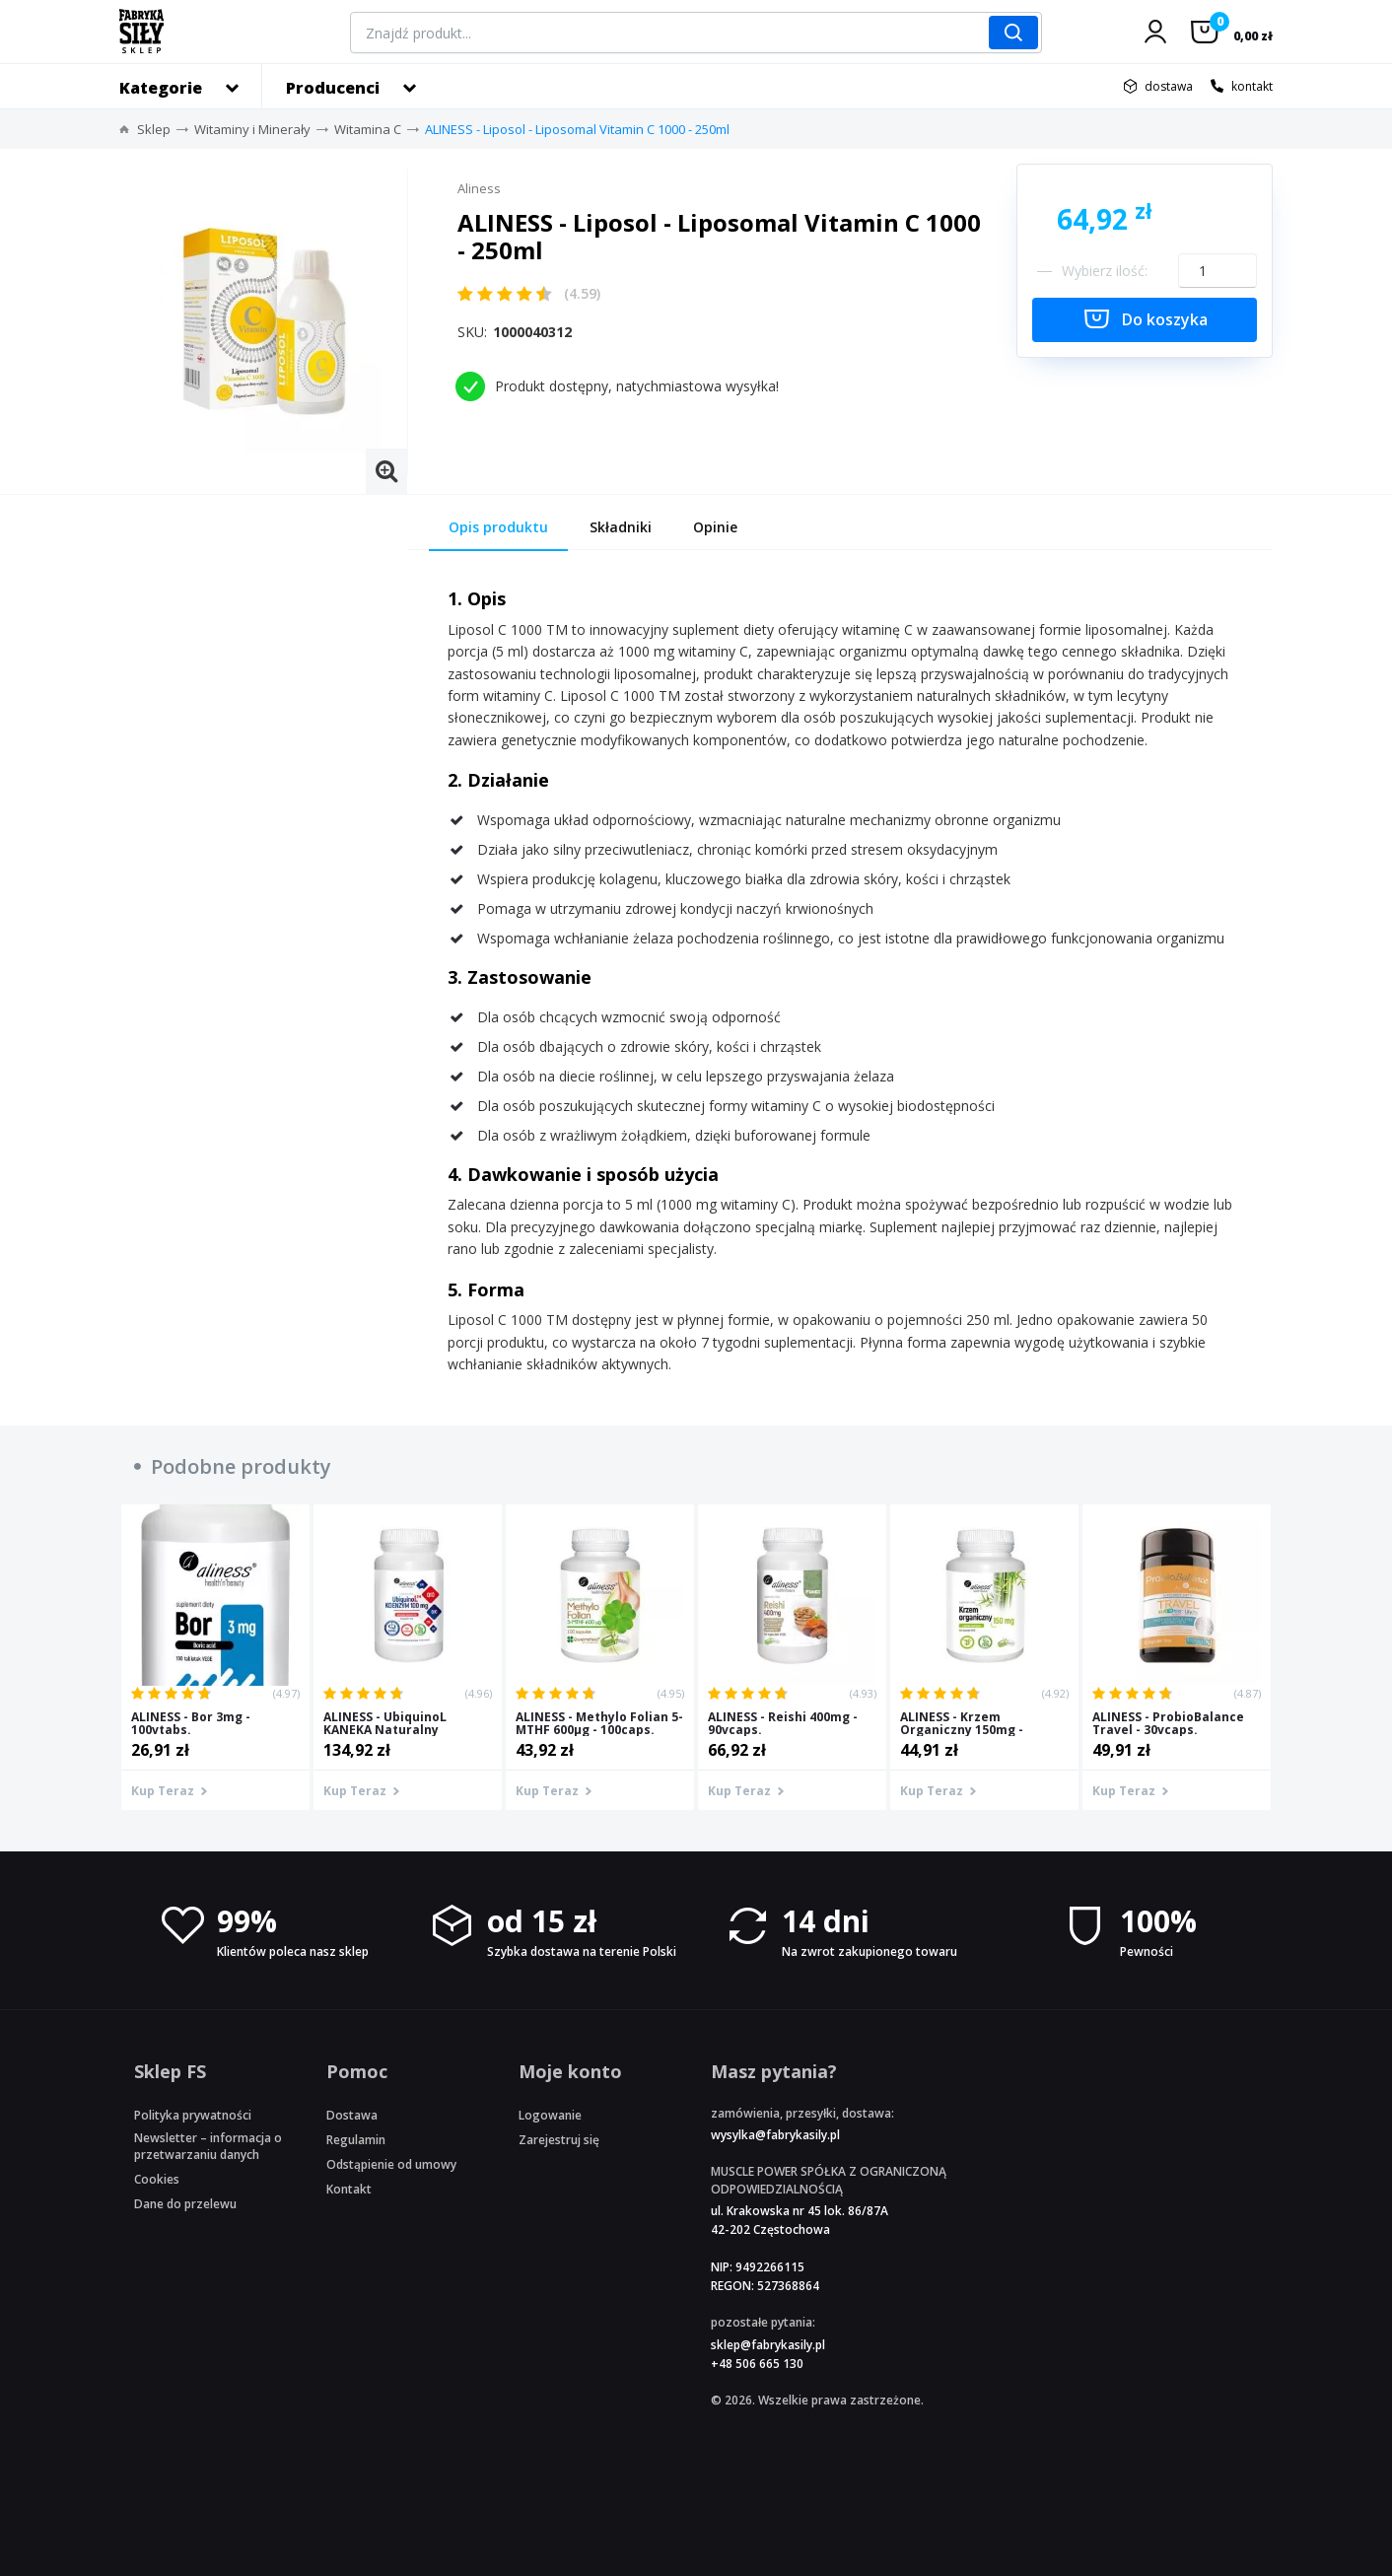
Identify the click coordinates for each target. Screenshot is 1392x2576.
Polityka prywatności (192, 2115)
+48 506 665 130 (757, 2363)
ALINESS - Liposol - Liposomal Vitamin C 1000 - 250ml (577, 129)
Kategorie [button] (160, 88)
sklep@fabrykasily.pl (768, 2344)
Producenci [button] (333, 88)
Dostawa (352, 2115)
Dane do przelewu (185, 2203)
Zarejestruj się (559, 2139)
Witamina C (367, 129)
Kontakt (349, 2189)
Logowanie (550, 2115)
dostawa (1169, 86)
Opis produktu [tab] (498, 527)
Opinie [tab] (715, 527)
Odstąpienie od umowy (391, 2164)
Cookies (156, 2179)
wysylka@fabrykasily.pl (775, 2134)
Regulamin (355, 2139)
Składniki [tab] (621, 527)
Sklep (154, 129)
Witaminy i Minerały (252, 129)
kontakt (1252, 86)
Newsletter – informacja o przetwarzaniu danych (208, 2146)
